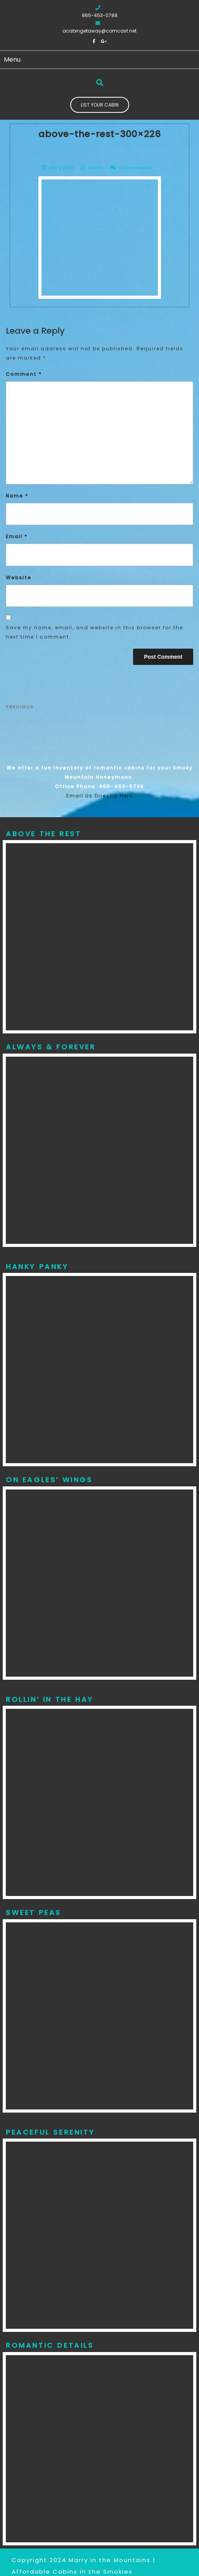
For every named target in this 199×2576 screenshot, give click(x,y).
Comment (24, 374)
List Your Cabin (100, 105)
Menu (12, 59)
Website (18, 577)
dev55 (95, 167)
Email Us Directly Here (99, 795)
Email (17, 536)
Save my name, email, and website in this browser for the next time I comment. (94, 632)
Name (17, 495)
